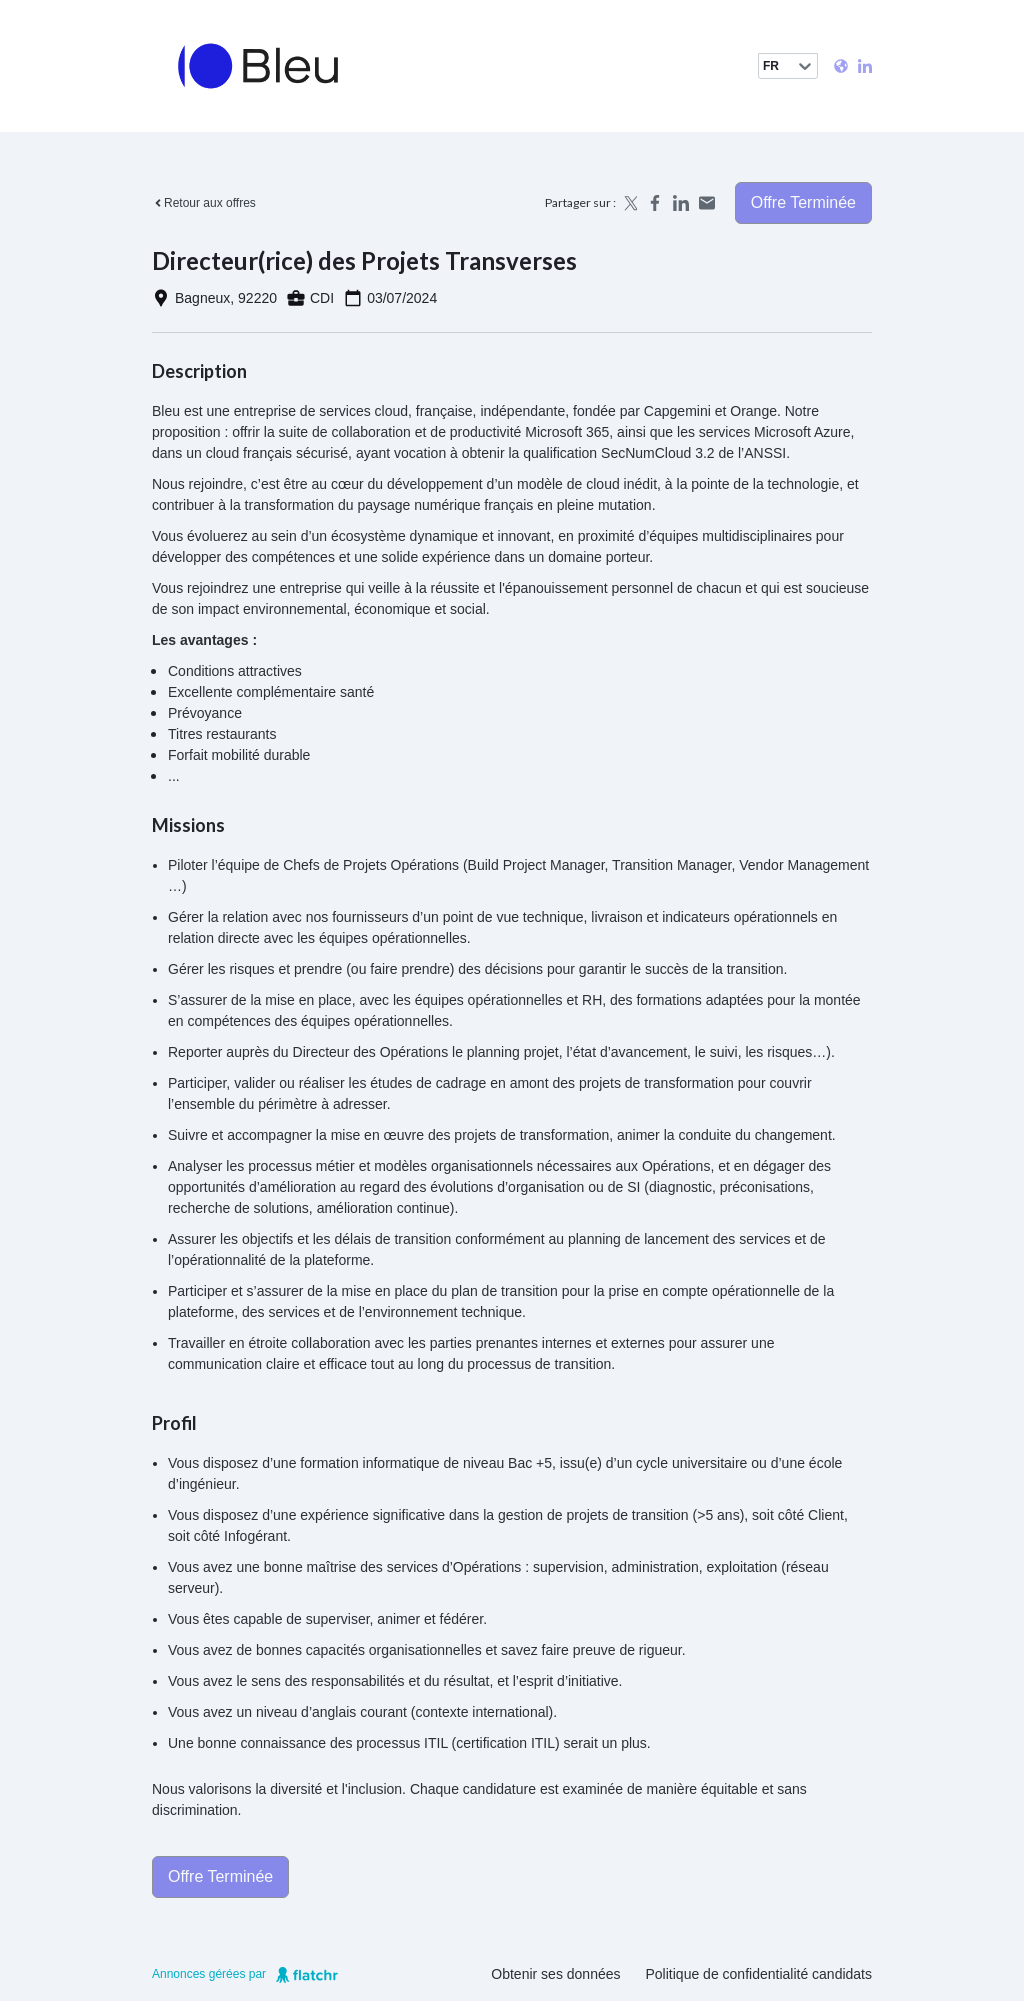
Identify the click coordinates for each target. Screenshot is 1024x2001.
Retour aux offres (204, 203)
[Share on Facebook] (655, 203)
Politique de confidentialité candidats (759, 1974)
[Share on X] (629, 203)
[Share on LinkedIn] (681, 203)
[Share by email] (707, 203)
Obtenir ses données (555, 1974)
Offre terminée (803, 202)
